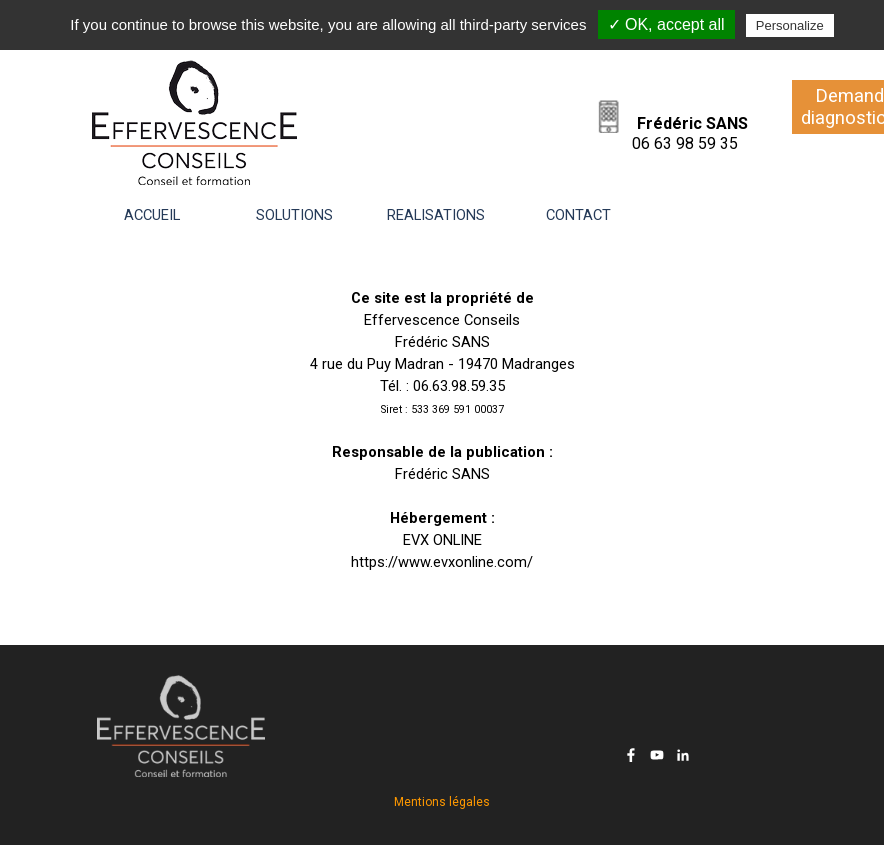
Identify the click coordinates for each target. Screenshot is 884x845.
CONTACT (578, 215)
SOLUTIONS (294, 215)
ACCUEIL (152, 215)
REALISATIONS (436, 215)
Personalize (790, 25)
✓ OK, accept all (666, 24)
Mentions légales (442, 802)
